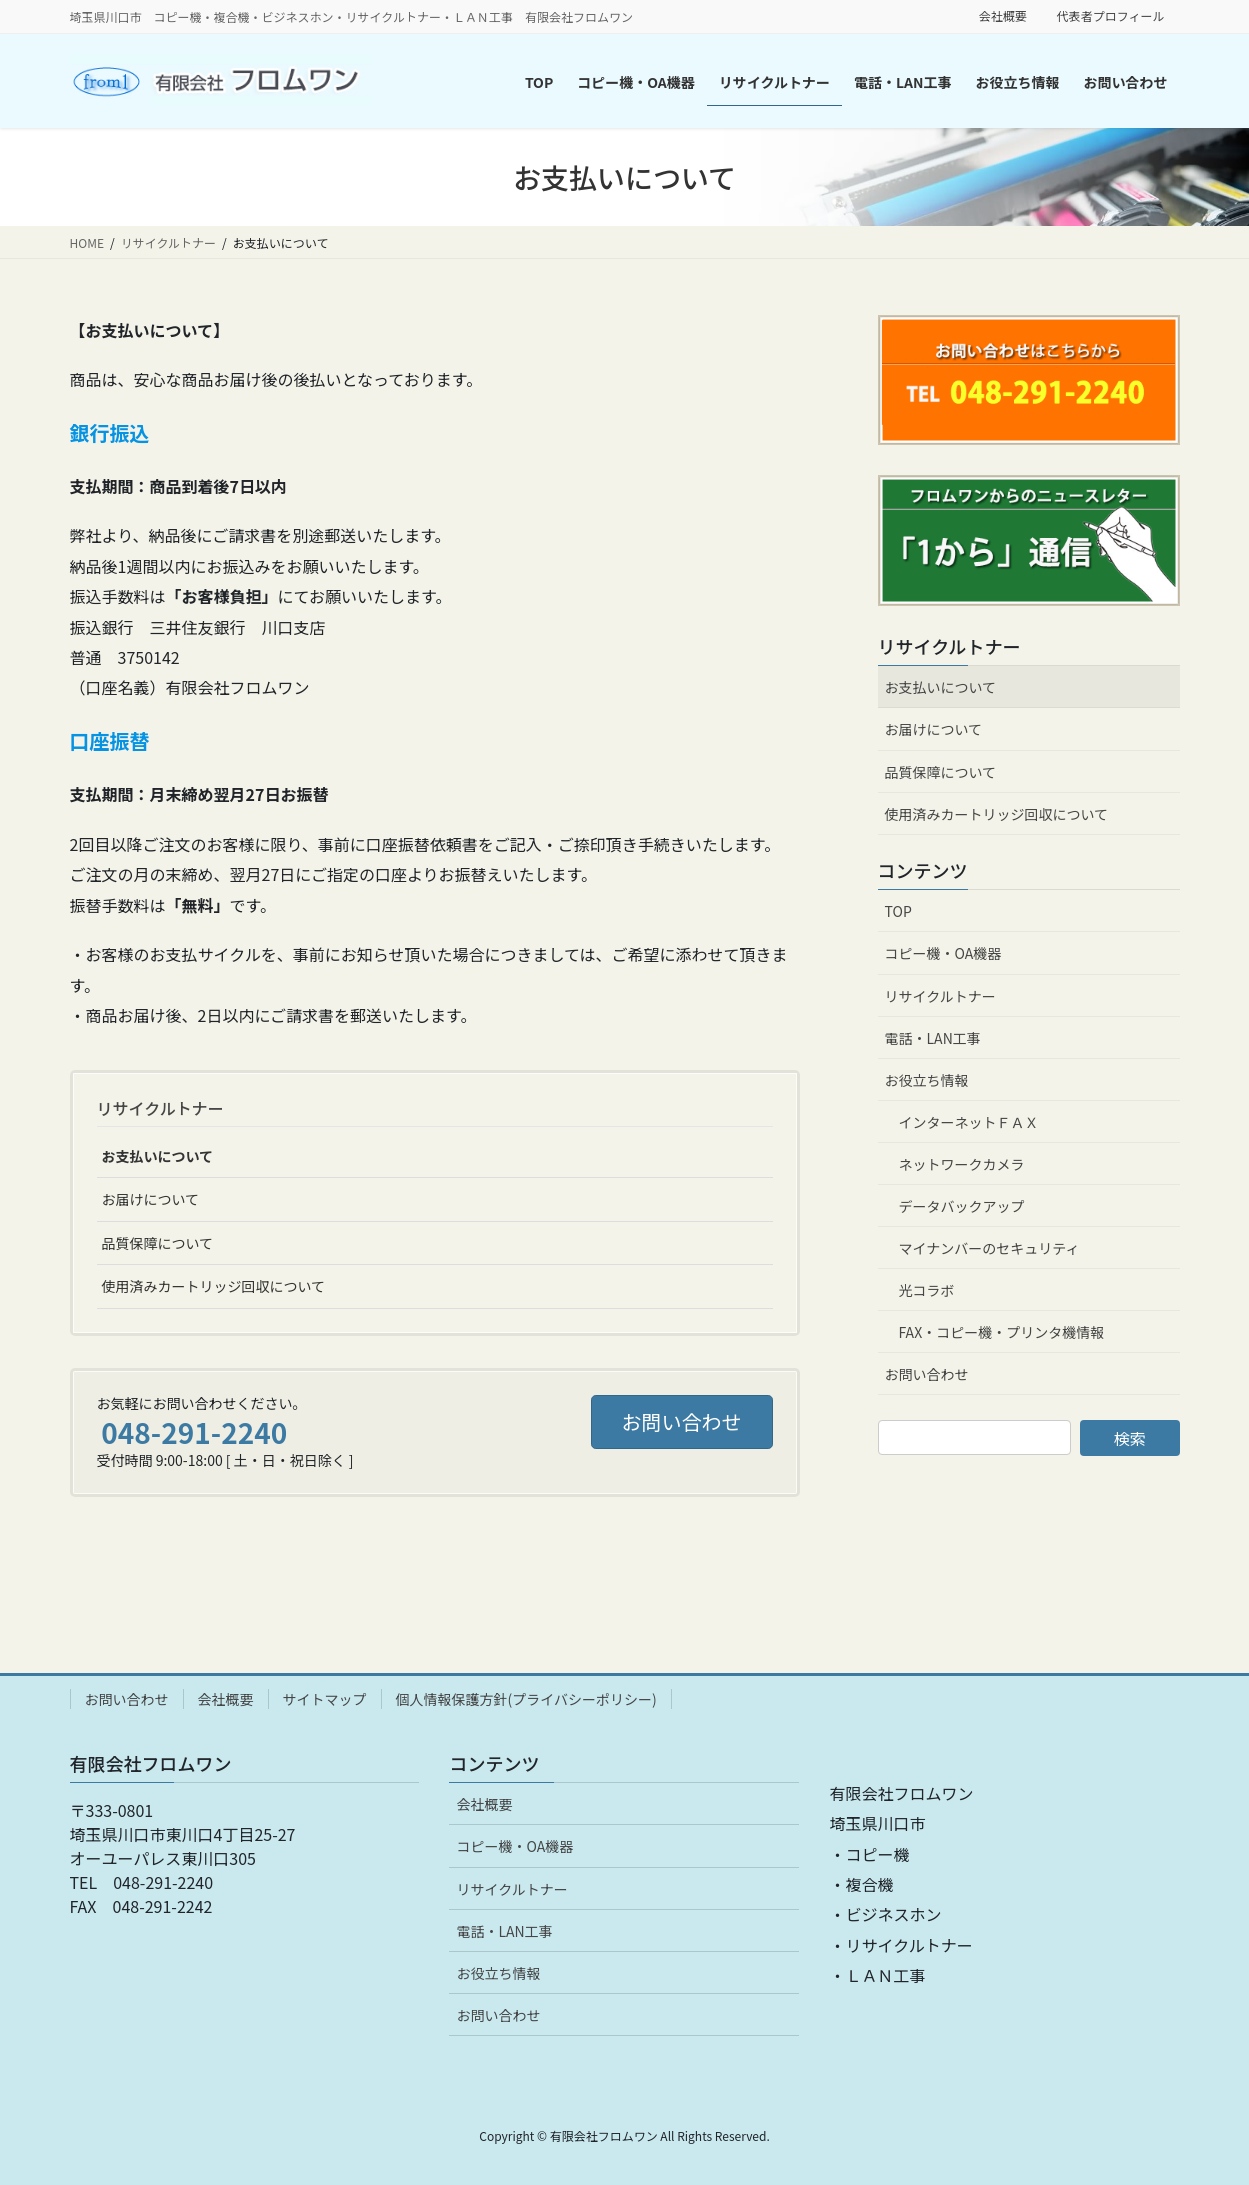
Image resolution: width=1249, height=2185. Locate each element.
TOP (898, 911)
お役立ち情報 (927, 1080)
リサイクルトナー (160, 1108)
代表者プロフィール (1111, 16)
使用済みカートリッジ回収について (214, 1286)
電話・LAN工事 (933, 1038)
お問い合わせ (927, 1374)
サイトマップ (325, 1699)
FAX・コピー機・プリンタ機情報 (1002, 1332)
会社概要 (1003, 16)
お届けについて (151, 1199)
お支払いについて (158, 1156)
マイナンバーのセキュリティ (989, 1248)
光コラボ (927, 1290)
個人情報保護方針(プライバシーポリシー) (526, 1699)
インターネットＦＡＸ (969, 1122)
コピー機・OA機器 (943, 953)
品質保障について (158, 1243)
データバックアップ (962, 1206)
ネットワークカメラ (962, 1164)
